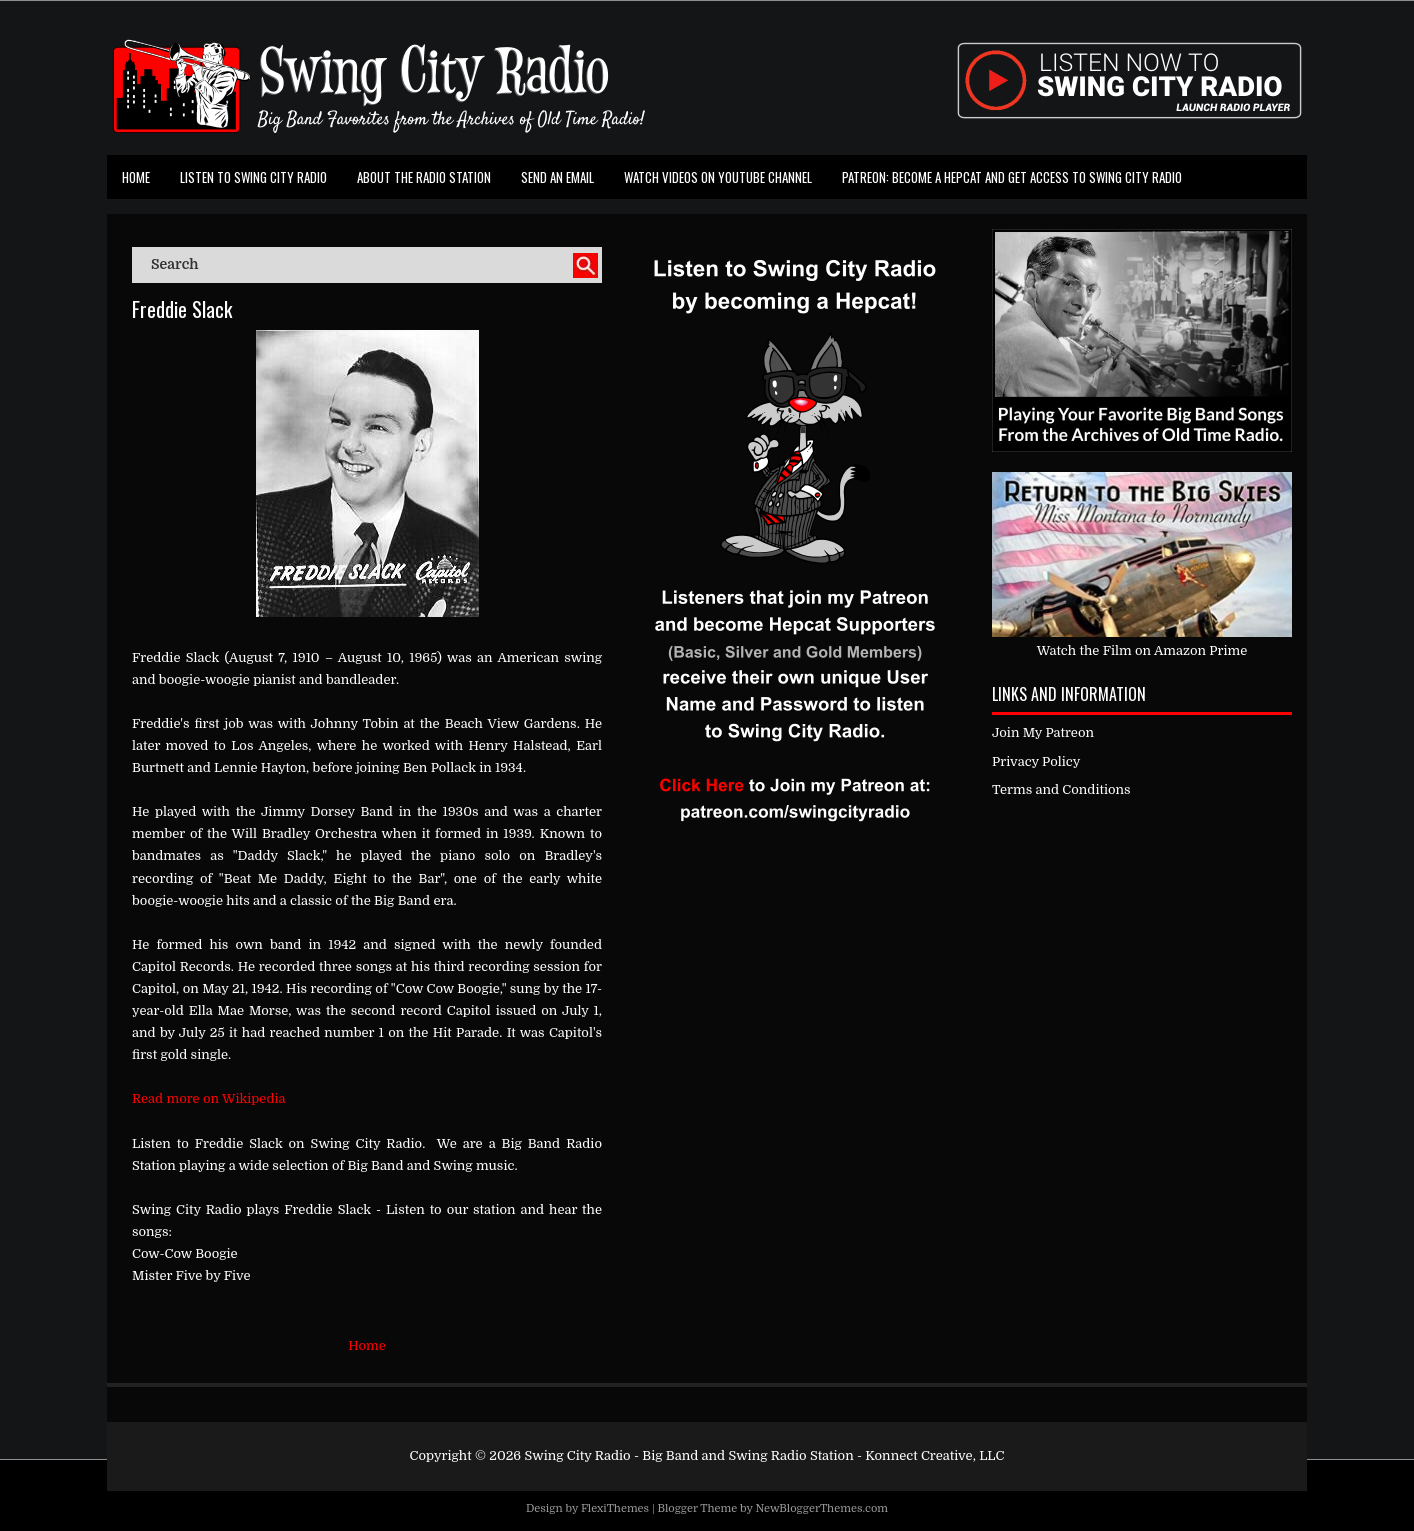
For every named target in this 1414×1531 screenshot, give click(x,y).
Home (136, 177)
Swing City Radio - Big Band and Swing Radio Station (688, 1455)
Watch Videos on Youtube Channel (718, 177)
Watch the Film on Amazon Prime (1142, 650)
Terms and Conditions (1061, 789)
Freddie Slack (182, 309)
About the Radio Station (424, 177)
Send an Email (557, 177)
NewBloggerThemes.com (821, 1508)
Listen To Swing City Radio (253, 177)
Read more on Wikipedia (209, 1098)
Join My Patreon (1043, 732)
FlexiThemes (615, 1508)
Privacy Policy (1036, 761)
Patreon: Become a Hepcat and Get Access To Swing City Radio (1012, 177)
